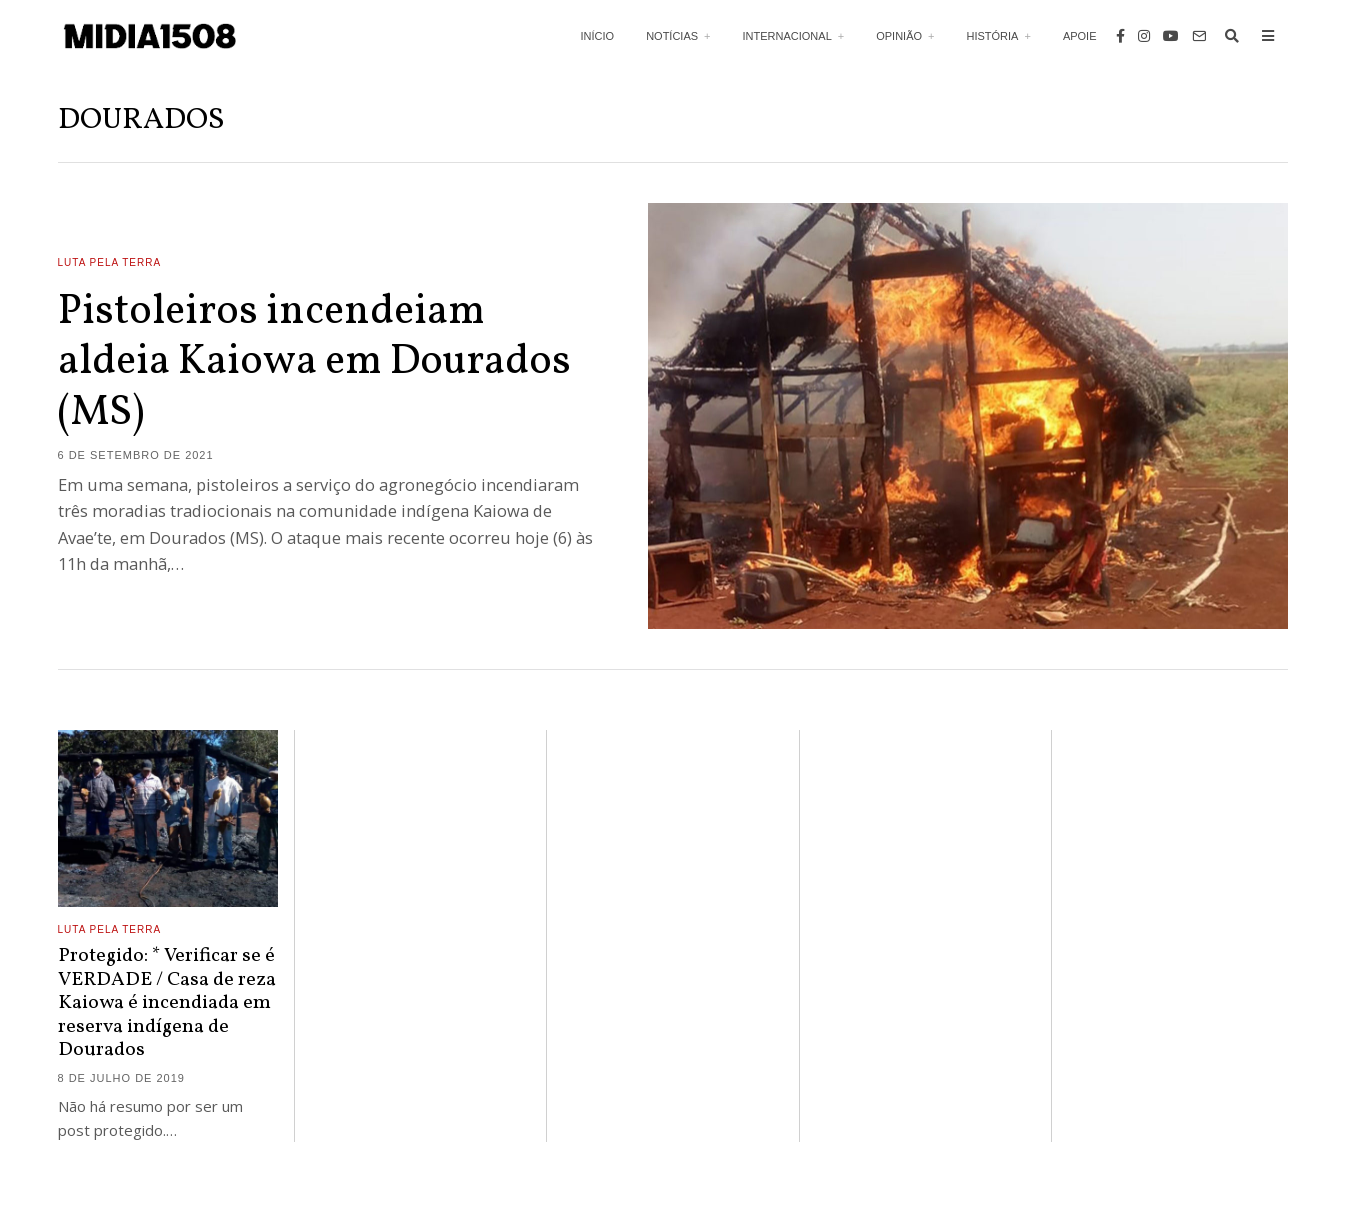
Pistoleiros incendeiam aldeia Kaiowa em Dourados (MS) (314, 363)
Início (598, 36)
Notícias (672, 36)
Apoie (1080, 36)
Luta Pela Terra (110, 262)
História (992, 36)
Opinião (899, 36)
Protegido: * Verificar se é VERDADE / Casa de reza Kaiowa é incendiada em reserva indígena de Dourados (167, 1003)
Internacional (787, 36)
